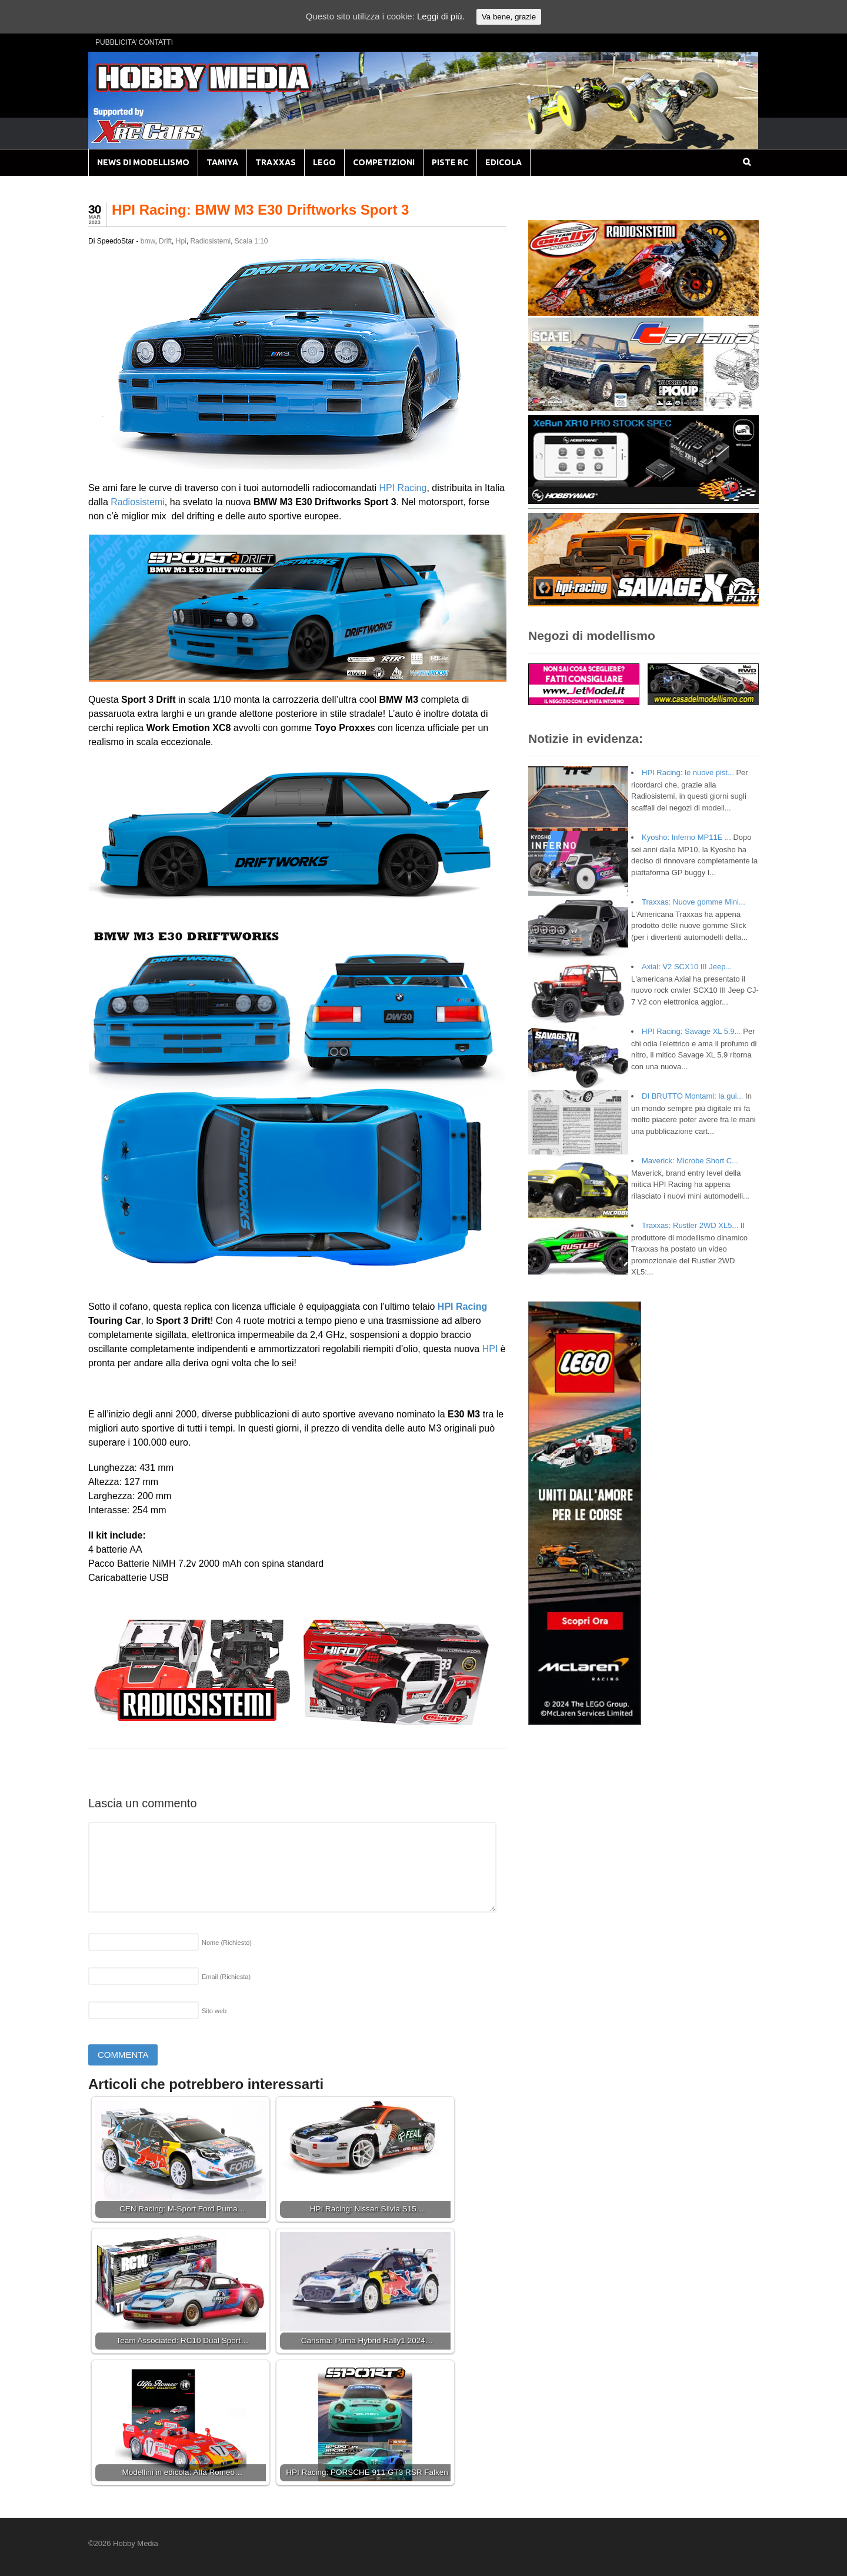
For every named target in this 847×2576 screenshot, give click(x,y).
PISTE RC (450, 162)
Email (226, 1976)
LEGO (324, 162)
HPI (490, 1349)
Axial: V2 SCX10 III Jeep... (687, 966)
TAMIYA (222, 162)
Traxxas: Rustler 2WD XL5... (690, 1225)
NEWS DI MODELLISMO (143, 162)
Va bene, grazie (509, 16)
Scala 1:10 (251, 241)
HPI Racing (402, 488)
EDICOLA (503, 162)
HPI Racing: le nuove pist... (688, 772)
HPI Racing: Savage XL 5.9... (691, 1031)
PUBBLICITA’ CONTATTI (134, 42)
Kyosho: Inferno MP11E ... (686, 837)
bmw (148, 241)
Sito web (214, 2010)
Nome (227, 1942)
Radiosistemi (210, 241)
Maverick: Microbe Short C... (690, 1160)
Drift (165, 241)
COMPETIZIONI (384, 162)
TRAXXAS (275, 162)
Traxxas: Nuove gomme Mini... (693, 901)
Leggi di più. (441, 16)
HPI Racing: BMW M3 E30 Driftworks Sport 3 (260, 210)
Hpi (181, 241)
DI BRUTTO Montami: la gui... (692, 1096)
